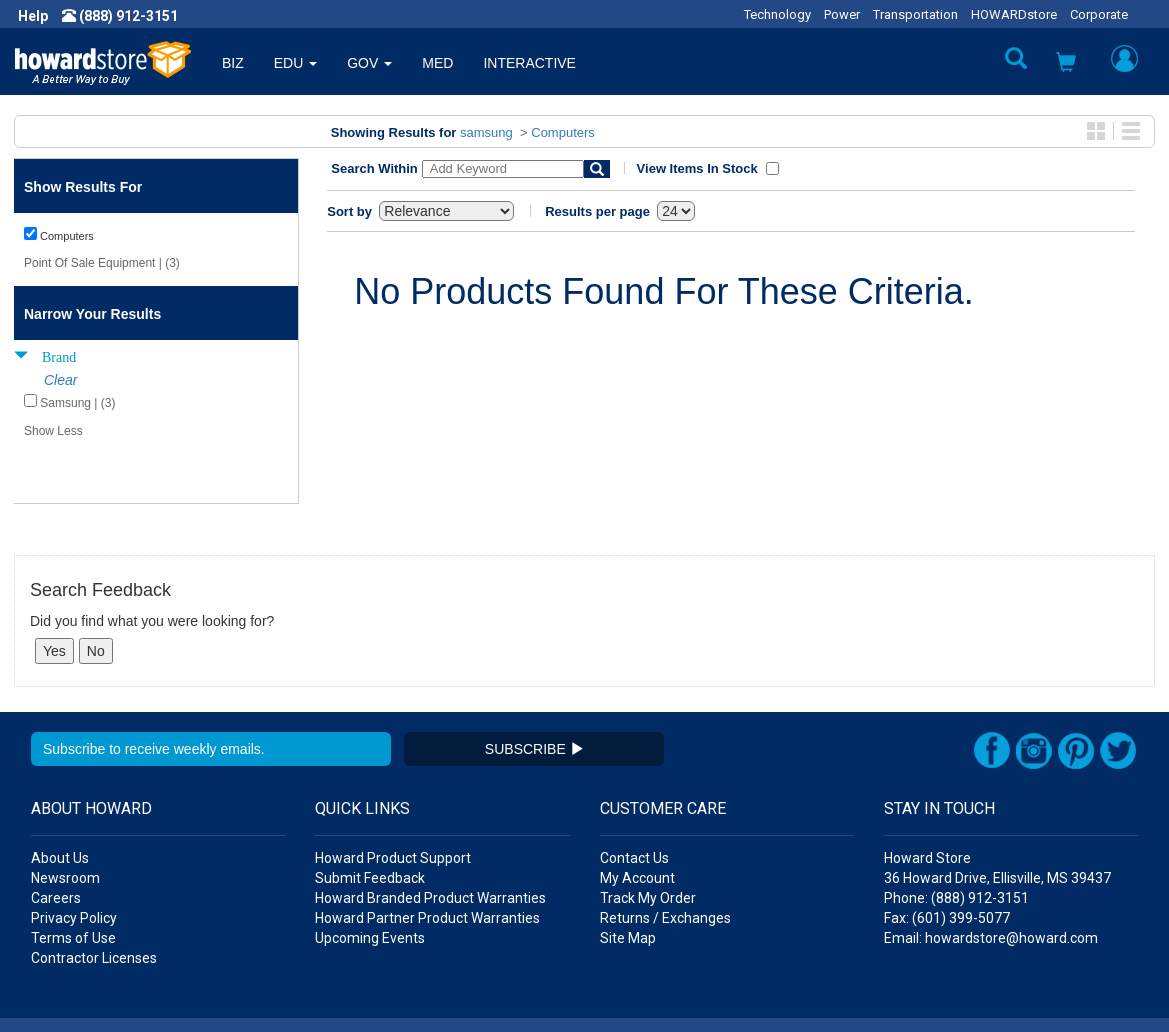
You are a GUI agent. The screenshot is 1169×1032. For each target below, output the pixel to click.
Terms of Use (73, 880)
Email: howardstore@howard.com (991, 880)
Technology (777, 14)
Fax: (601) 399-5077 (947, 860)
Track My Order (648, 840)
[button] (1066, 64)
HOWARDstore (1014, 14)
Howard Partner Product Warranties (427, 860)
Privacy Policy (74, 860)
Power (842, 14)
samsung (486, 132)
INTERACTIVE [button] (529, 63)
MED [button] (437, 63)
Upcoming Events (370, 880)
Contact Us (634, 800)
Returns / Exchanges (665, 860)
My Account (637, 820)
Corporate (1099, 14)
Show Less (53, 431)
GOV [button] (369, 63)
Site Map (628, 880)
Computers (563, 132)
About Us (60, 800)
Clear (60, 380)
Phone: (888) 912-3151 (956, 840)
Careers (56, 840)
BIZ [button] (233, 63)
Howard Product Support (393, 800)
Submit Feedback (370, 820)
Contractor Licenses (94, 900)
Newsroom (65, 820)
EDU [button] (295, 63)
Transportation (915, 14)
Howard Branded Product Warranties (430, 840)
